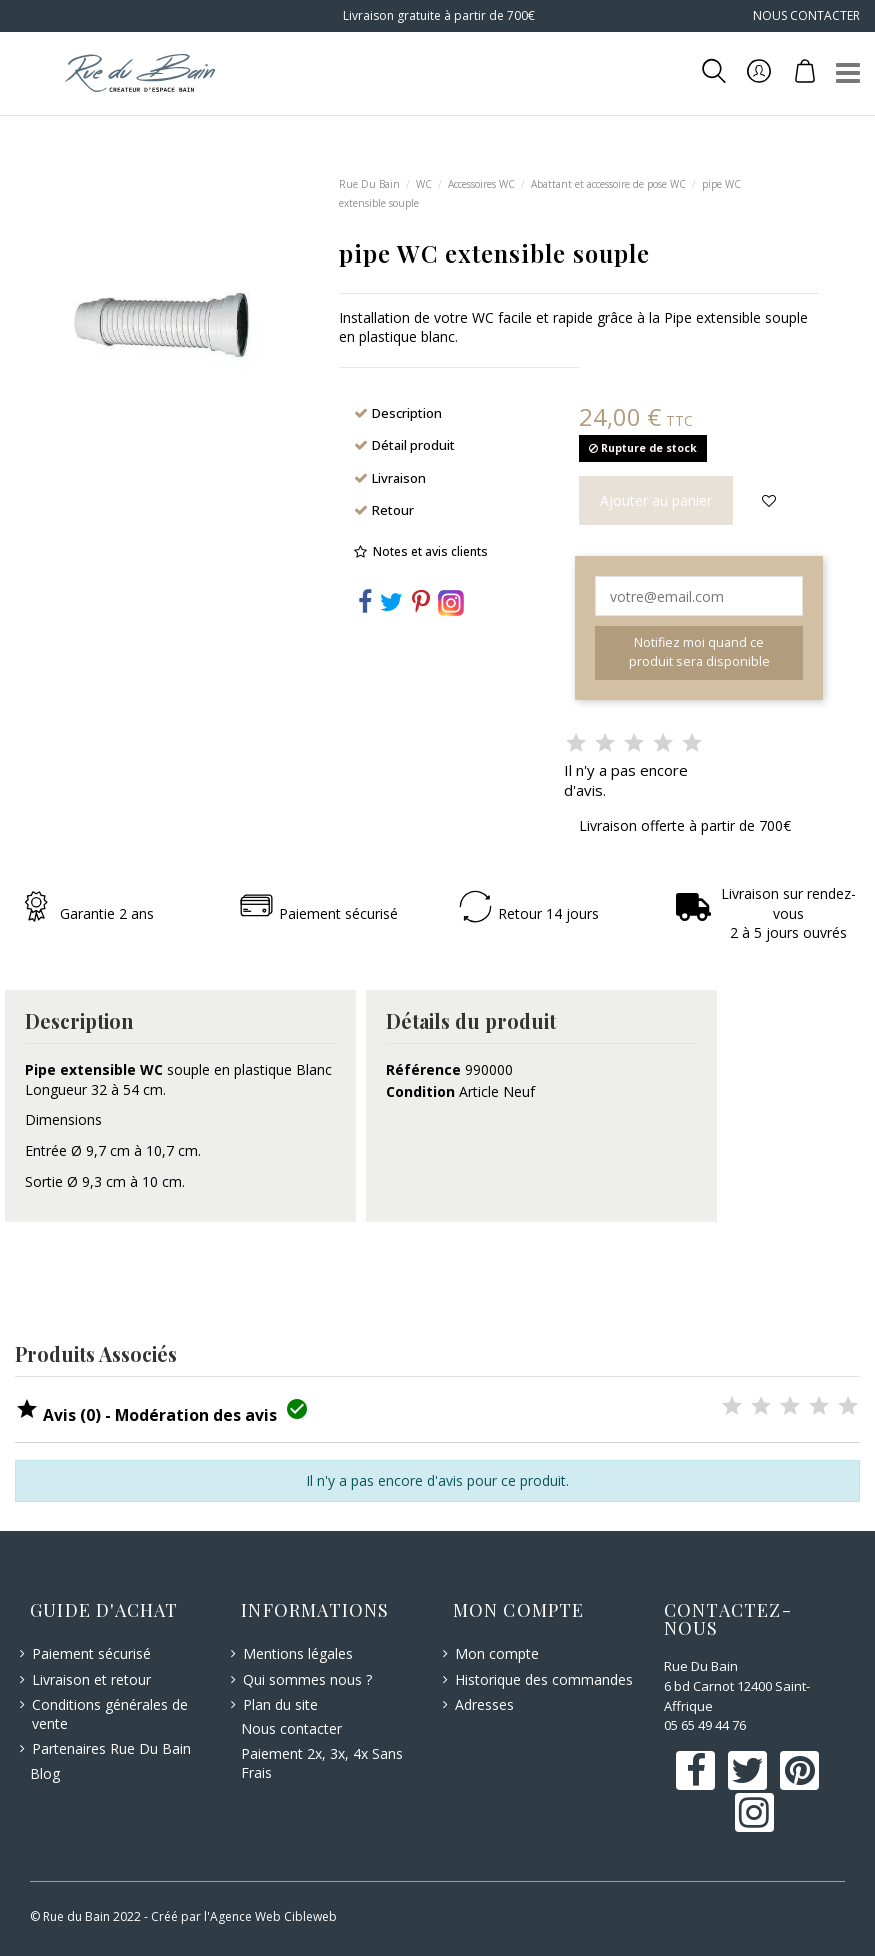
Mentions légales (298, 1653)
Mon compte (497, 1653)
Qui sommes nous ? (307, 1679)
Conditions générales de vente (110, 1714)
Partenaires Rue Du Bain (111, 1748)
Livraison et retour (91, 1679)
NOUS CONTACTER (806, 15)
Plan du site (280, 1704)
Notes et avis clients (430, 551)
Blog (45, 1773)
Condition (420, 1091)
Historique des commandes (544, 1679)
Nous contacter (291, 1728)
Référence (423, 1069)
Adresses (484, 1704)
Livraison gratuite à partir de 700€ (437, 15)
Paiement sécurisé (91, 1653)
